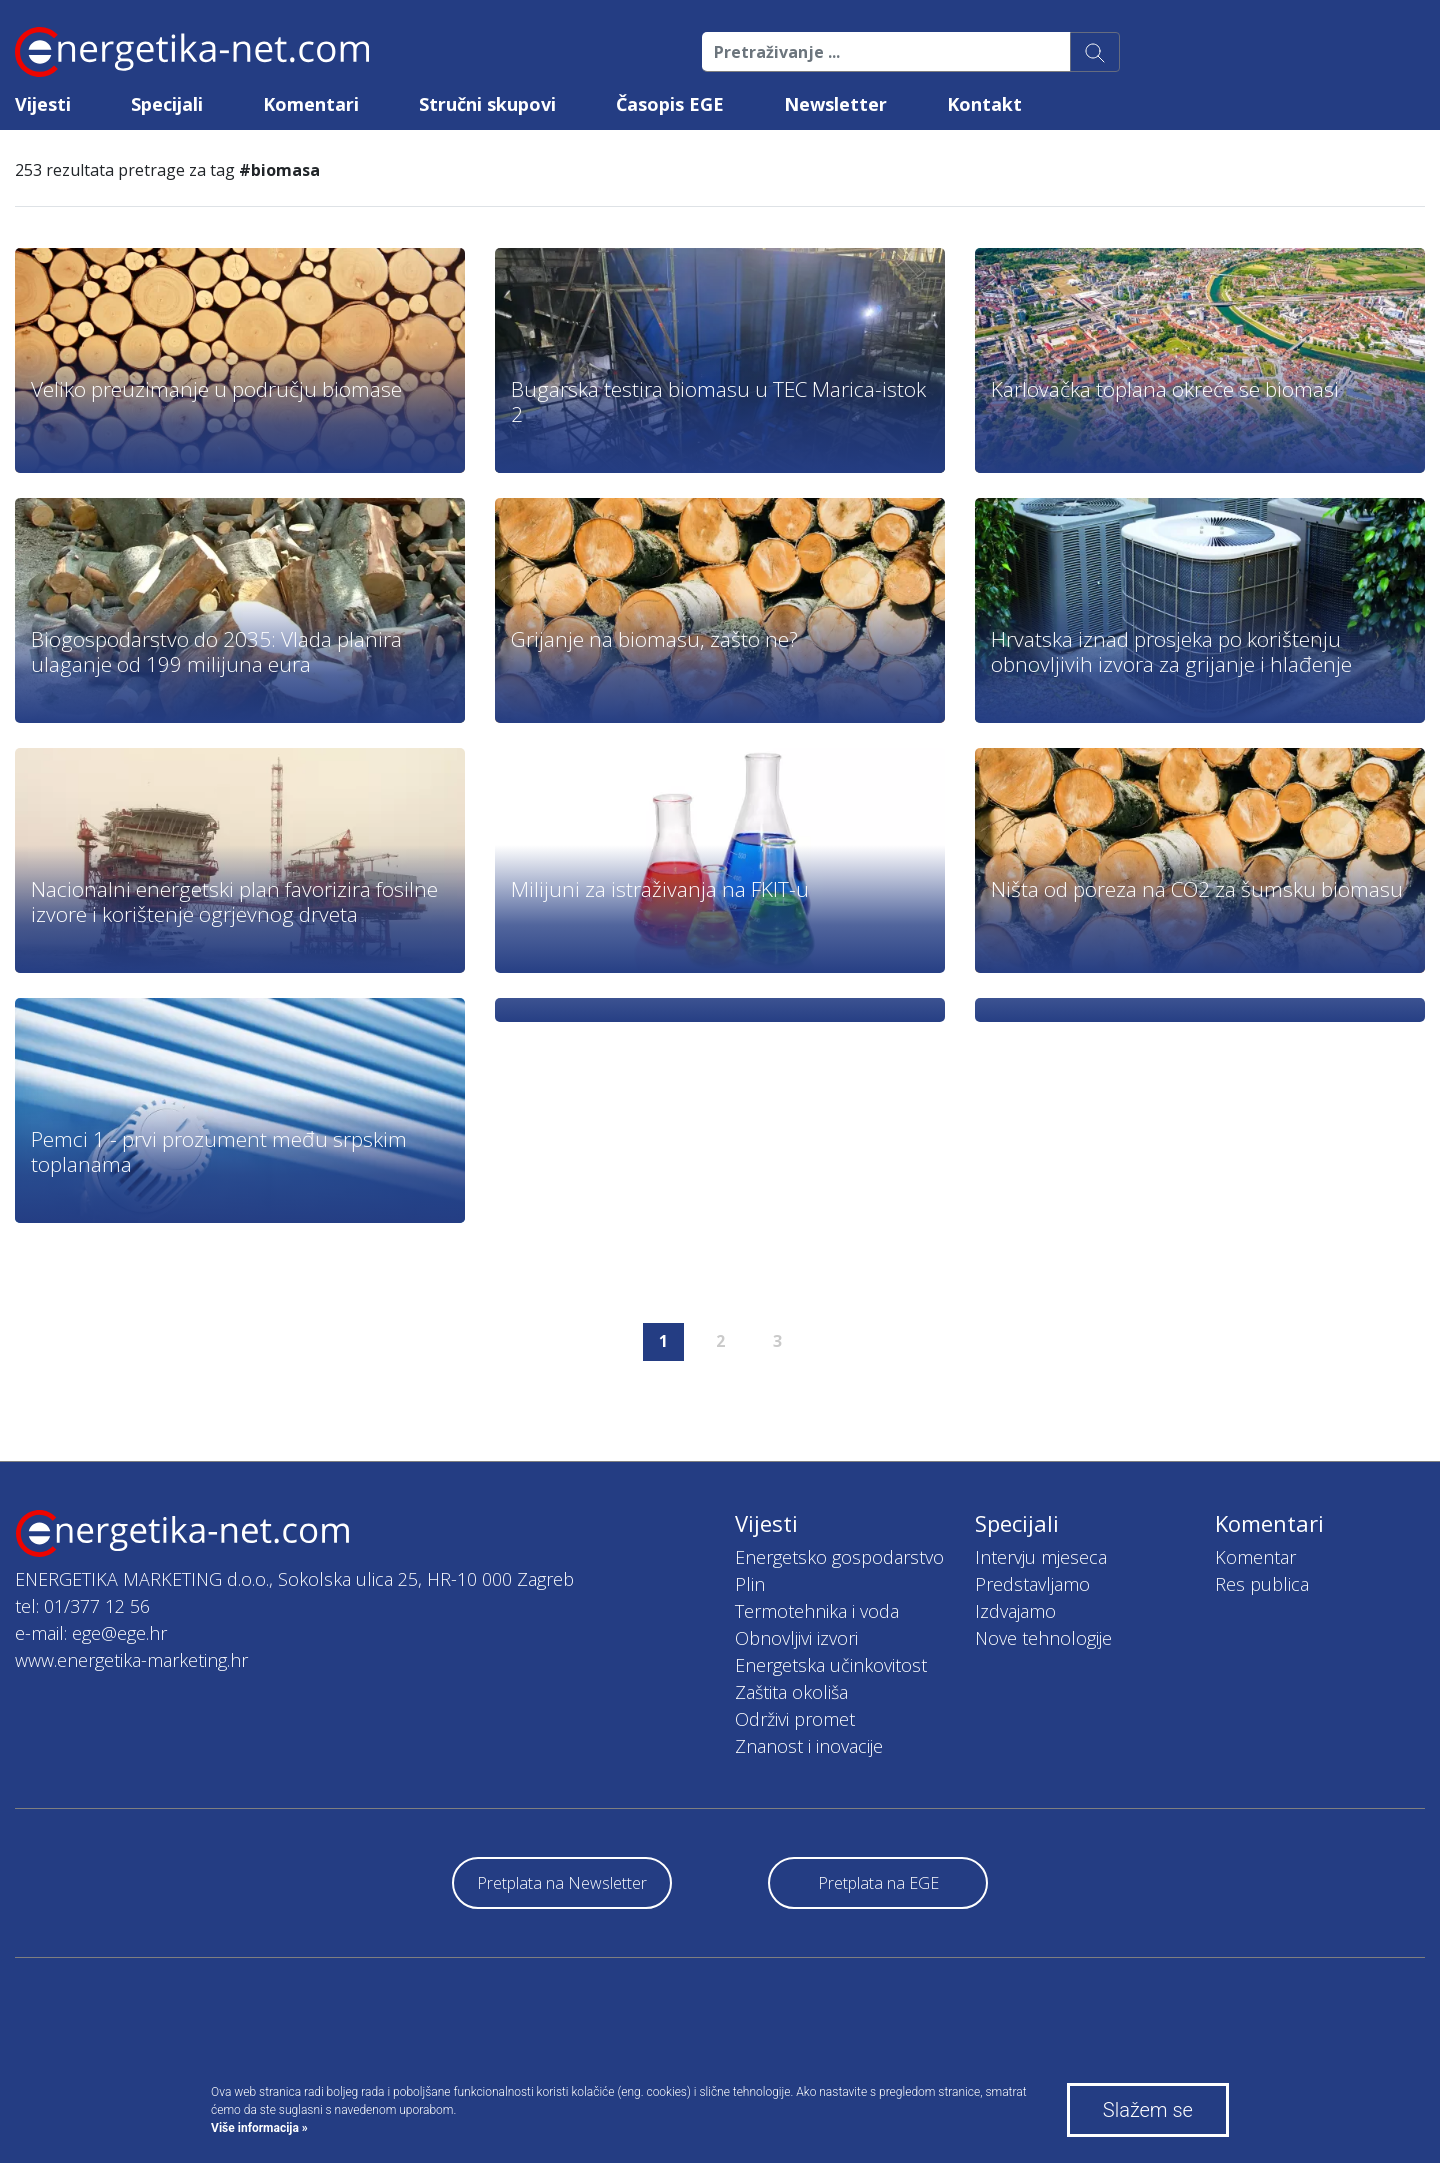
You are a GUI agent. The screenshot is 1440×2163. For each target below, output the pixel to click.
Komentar (1255, 1557)
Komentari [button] (311, 104)
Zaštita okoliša (791, 1692)
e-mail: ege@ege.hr (91, 1633)
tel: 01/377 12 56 (82, 1606)
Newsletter (835, 104)
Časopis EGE (670, 104)
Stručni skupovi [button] (487, 104)
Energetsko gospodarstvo (839, 1557)
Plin (750, 1584)
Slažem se (1148, 2110)
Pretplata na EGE (878, 1883)
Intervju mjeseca (1041, 1557)
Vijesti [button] (43, 104)
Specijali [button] (167, 104)
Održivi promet (795, 1719)
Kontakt (984, 104)
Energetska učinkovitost (831, 1665)
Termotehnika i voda (817, 1611)
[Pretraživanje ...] (886, 52)
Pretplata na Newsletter (562, 1883)
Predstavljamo (1032, 1584)
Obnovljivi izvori (796, 1638)
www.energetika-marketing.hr (131, 1660)
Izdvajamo (1015, 1611)
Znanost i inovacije (809, 1746)
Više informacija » (259, 2128)
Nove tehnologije (1043, 1638)
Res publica (1262, 1584)
